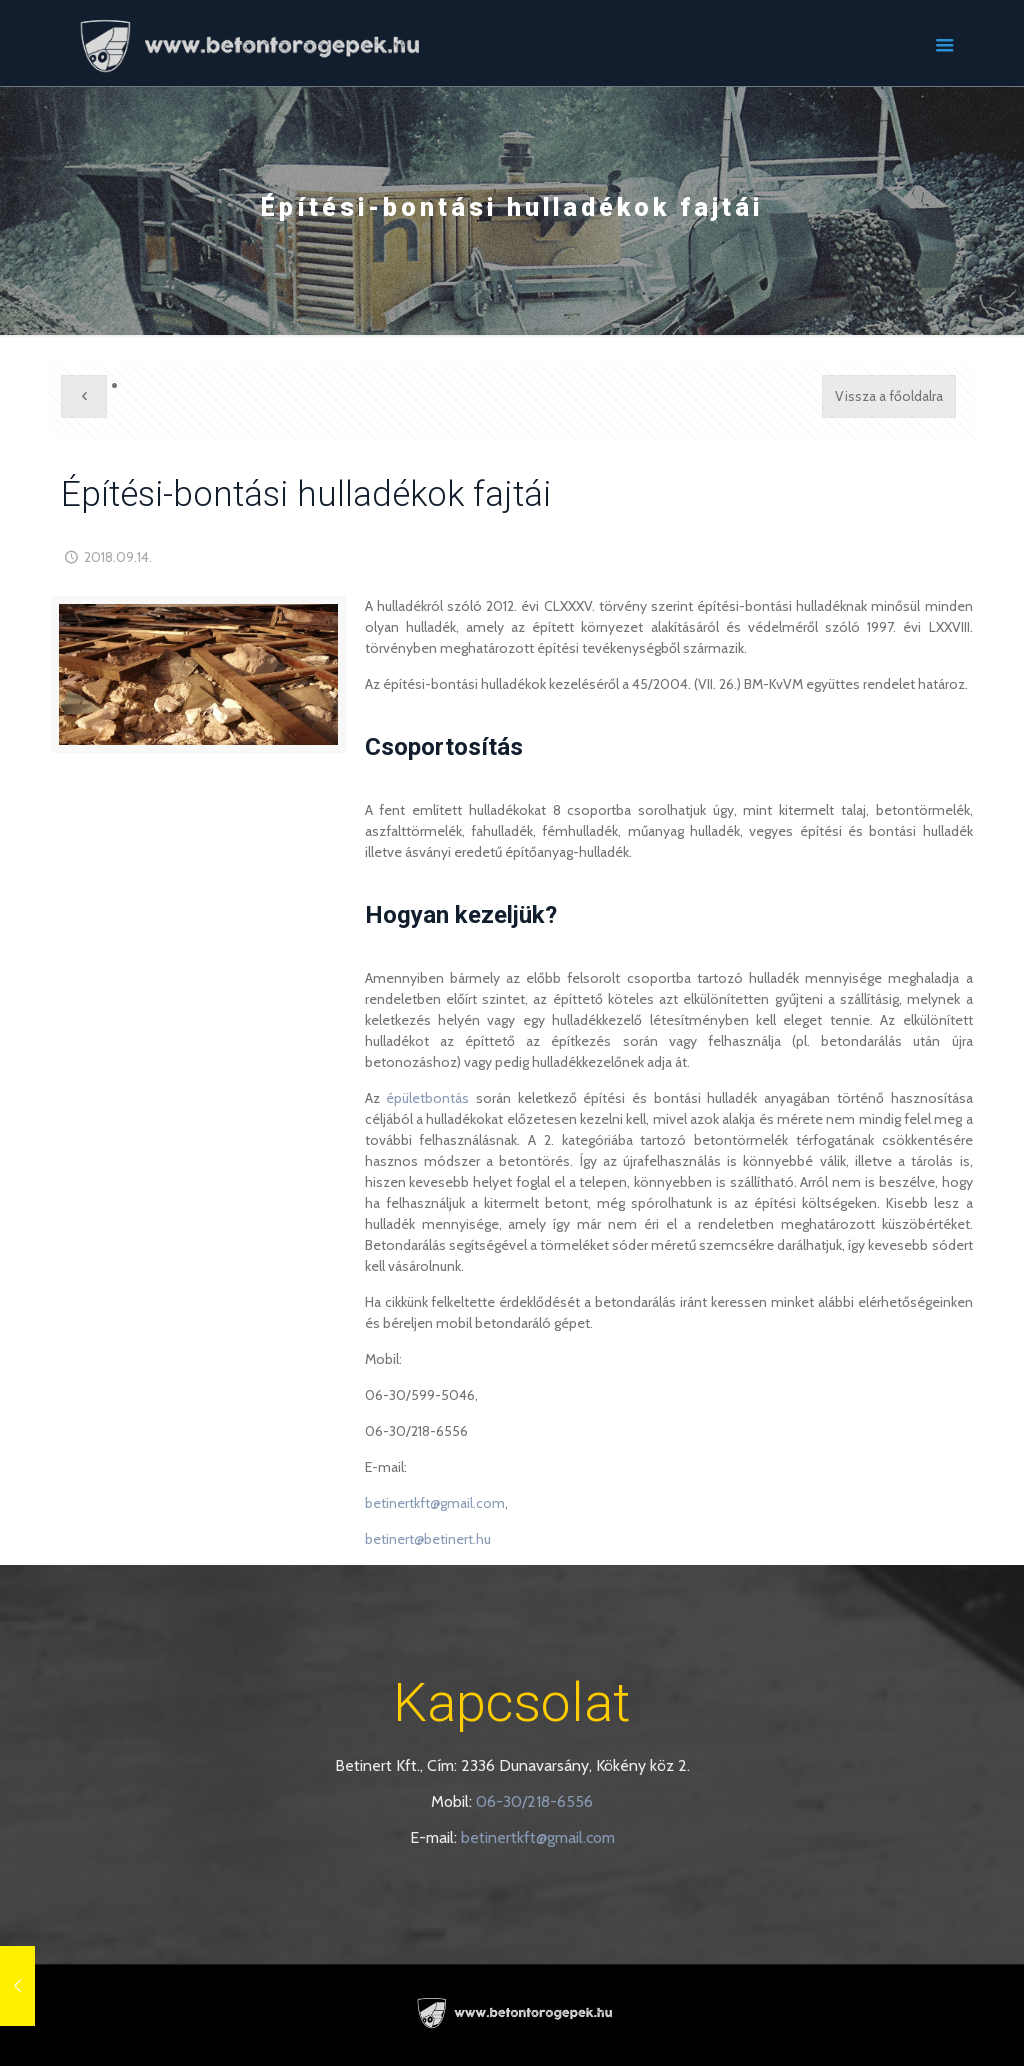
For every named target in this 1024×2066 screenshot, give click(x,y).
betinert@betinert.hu (428, 1539)
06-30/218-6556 (534, 1801)
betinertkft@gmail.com (435, 1503)
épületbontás (427, 1098)
